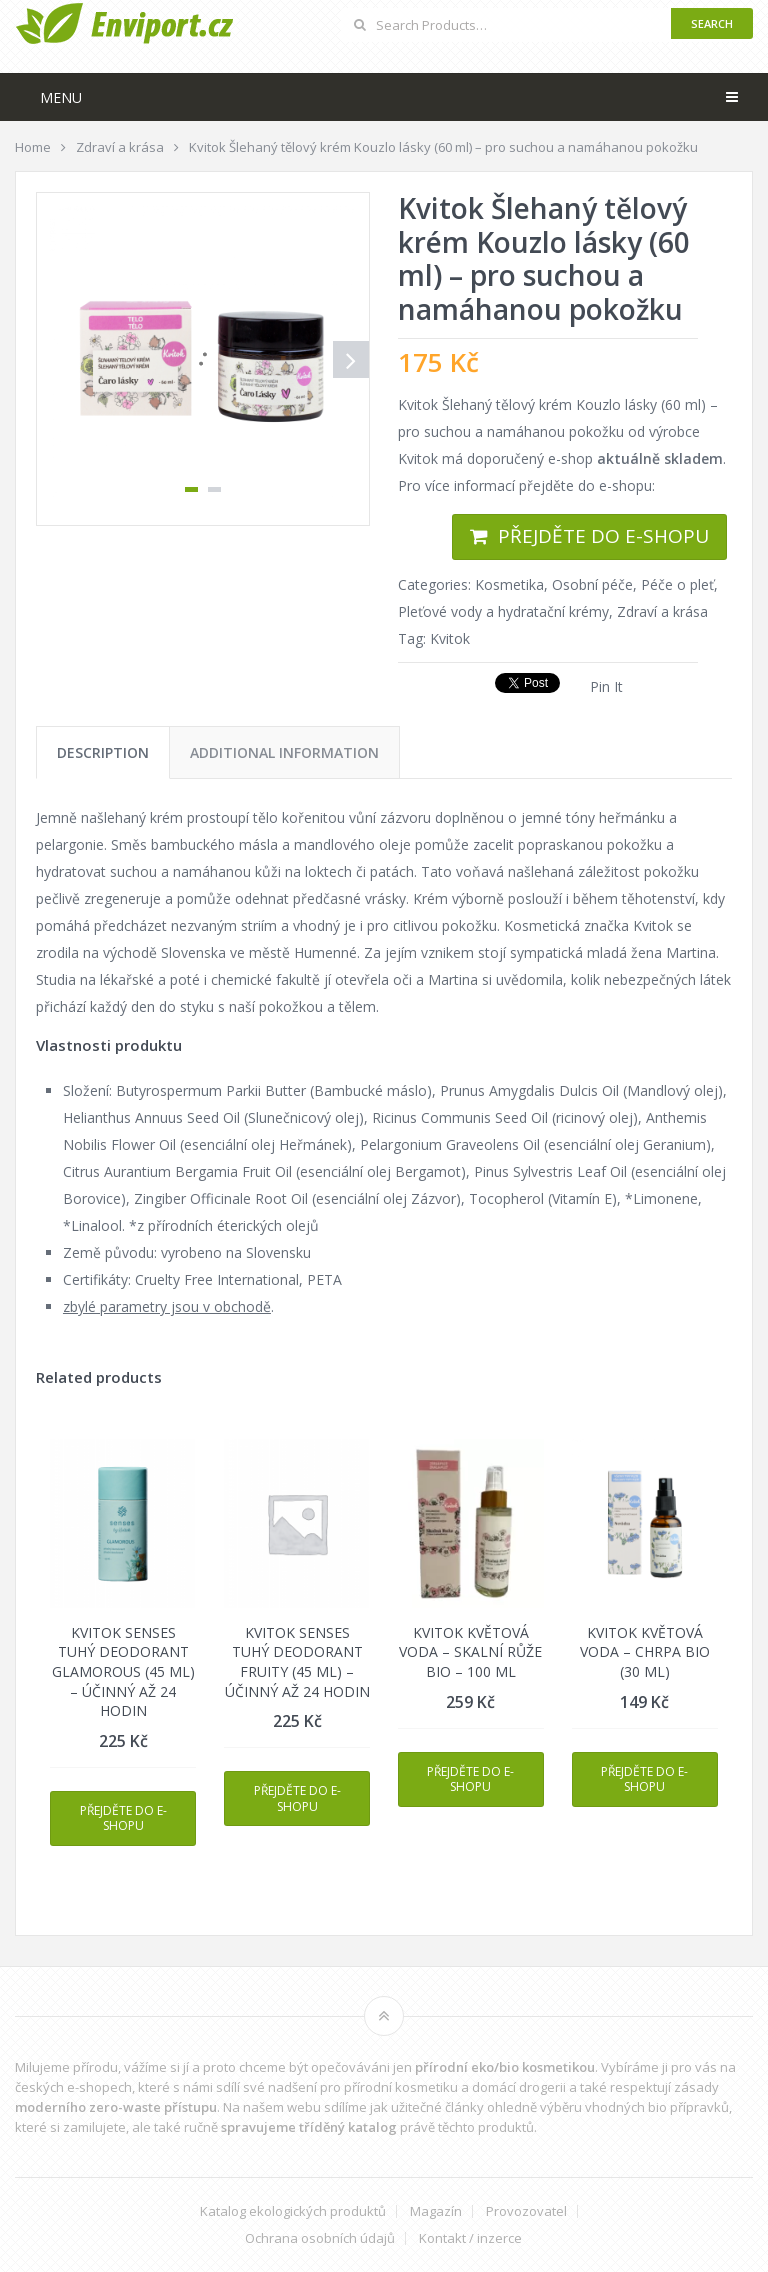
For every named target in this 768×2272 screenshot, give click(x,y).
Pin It (606, 686)
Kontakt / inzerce (470, 2238)
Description (103, 752)
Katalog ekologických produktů (293, 2211)
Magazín (436, 2211)
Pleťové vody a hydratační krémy (503, 611)
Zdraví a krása (662, 611)
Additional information (284, 752)
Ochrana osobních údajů (320, 2238)
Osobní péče (592, 584)
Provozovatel (526, 2211)
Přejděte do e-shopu (603, 536)
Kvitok (450, 638)
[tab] (103, 752)
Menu (61, 97)
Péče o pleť (677, 584)
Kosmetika (509, 584)
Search (712, 23)
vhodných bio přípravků (657, 2107)
